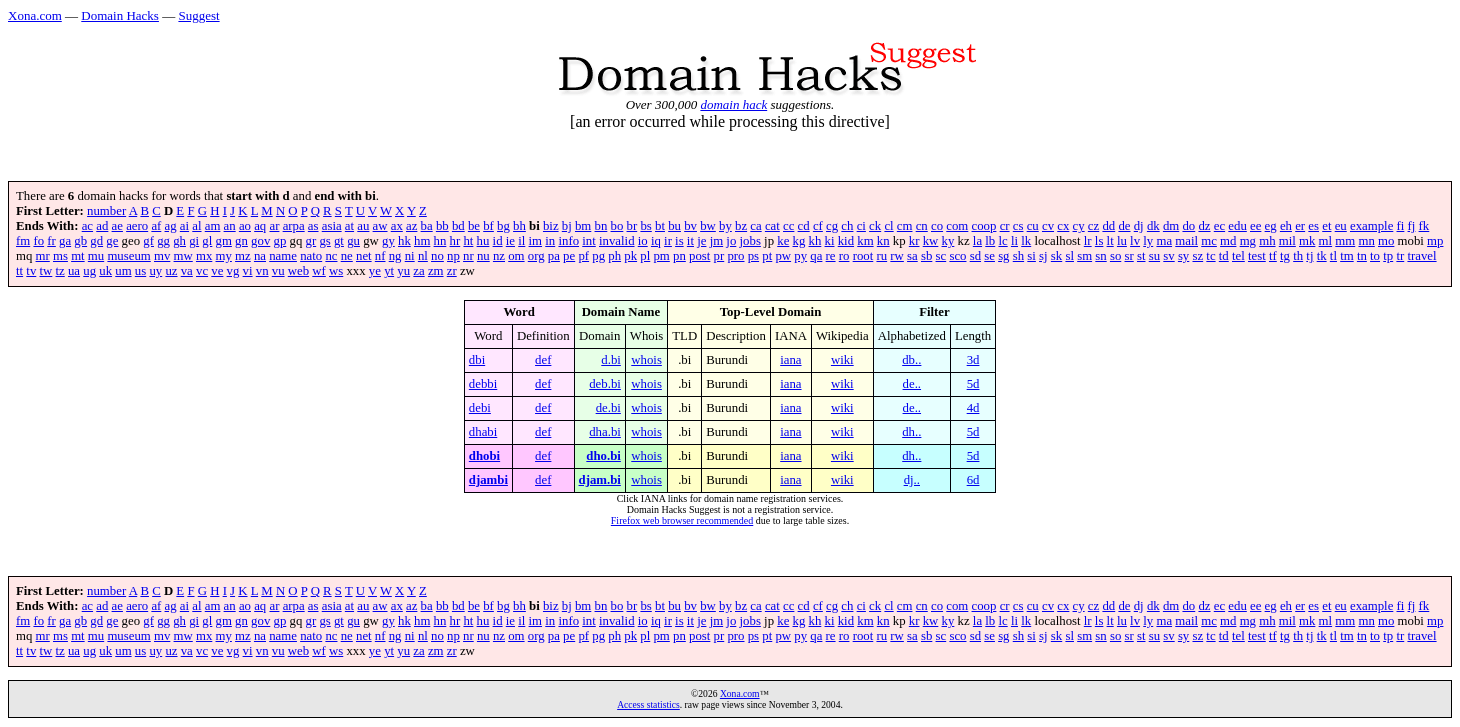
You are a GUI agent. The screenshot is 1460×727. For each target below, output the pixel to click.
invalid (617, 241)
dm (1171, 226)
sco (957, 256)
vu (278, 271)
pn (679, 256)
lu (1122, 241)
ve (217, 271)
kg (799, 241)
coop (984, 226)
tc (1210, 256)
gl (207, 241)
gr (311, 241)
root (863, 256)
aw (380, 226)
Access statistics (648, 704)
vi (248, 271)
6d (973, 480)
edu (1237, 226)
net (364, 256)
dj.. (912, 480)
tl (1333, 256)
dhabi (483, 432)
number (106, 211)
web (298, 271)
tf (1273, 256)
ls (1099, 241)
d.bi (611, 360)
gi (194, 241)
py (800, 256)
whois (646, 360)
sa (912, 256)
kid (846, 241)
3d (973, 360)
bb (442, 226)
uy (155, 271)
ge (112, 241)
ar (274, 226)
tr (1400, 256)
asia (332, 226)
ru (881, 256)
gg (163, 241)
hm (422, 241)
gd (96, 241)
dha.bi (605, 432)
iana (790, 360)
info (568, 241)
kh (815, 241)
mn (1366, 241)
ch (847, 226)
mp (1435, 241)
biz (551, 226)
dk (1153, 226)
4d (973, 408)
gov (260, 241)
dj (1139, 226)
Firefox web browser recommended (682, 520)
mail (1186, 241)
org (536, 256)
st (1141, 256)
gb (80, 241)
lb (990, 241)
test (1257, 256)
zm (436, 271)
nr (468, 256)
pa (554, 256)
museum (128, 256)
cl (888, 226)
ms (60, 256)
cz (1093, 226)
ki (830, 241)
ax (397, 226)
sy (1183, 256)
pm (661, 256)
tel (1238, 256)
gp (280, 241)
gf (148, 241)
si (1031, 256)
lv (1135, 241)
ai (184, 226)
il (521, 241)
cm (905, 226)
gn (241, 241)
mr (43, 256)
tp (1388, 256)
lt (1110, 241)
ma (1164, 241)
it (690, 241)
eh (1286, 226)
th (1298, 256)
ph (614, 256)
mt (78, 256)
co (937, 226)
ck (875, 226)
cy (1079, 226)
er (1300, 226)
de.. (912, 384)
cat (772, 226)
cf (818, 226)
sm (1084, 256)
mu (96, 256)
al (196, 226)
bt (660, 226)
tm (1347, 256)
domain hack (733, 104)
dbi (477, 360)
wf (319, 271)
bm (583, 226)
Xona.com (35, 15)
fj (1412, 226)
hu (483, 241)
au (363, 226)
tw (46, 271)
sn (1100, 256)
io (643, 241)
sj (1043, 256)
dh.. (911, 432)
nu (483, 256)
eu (1341, 226)
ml (1326, 241)
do (1188, 226)
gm (224, 241)
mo (1386, 241)
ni (410, 256)
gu (353, 241)
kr (914, 241)
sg (1003, 256)
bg (503, 226)
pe (569, 256)
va (187, 271)
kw (931, 241)
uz (171, 271)
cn (922, 226)
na (260, 256)
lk (1026, 241)
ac (87, 226)
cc (788, 226)
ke (783, 241)
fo (38, 241)
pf (583, 256)
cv (1048, 226)
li (1014, 241)
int (589, 241)
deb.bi (605, 384)
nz (499, 256)
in (550, 241)
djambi (488, 480)
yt (389, 271)
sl (1069, 256)
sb (926, 256)
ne (347, 256)
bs (645, 226)
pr (719, 256)
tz (60, 271)
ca (755, 226)
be (474, 226)
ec (1219, 226)
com (957, 226)
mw (183, 256)
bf (488, 226)
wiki (842, 360)
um (123, 271)
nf (380, 256)
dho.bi (603, 456)
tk (1322, 256)
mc (1209, 241)
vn (262, 271)
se (989, 256)
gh (179, 241)
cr (1005, 226)
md (1228, 241)
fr (51, 241)
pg (598, 256)
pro (735, 256)
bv (690, 226)
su (1154, 256)
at (349, 226)
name (283, 256)
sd (975, 256)
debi (480, 408)
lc (1002, 241)
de (1124, 226)
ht (468, 241)
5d (973, 384)
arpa (294, 226)
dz (1204, 226)
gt (339, 241)
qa (816, 256)
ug (89, 271)
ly (1148, 241)
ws (336, 271)
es (1313, 226)
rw (897, 256)
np (453, 256)
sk (1056, 256)
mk (1307, 241)
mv (162, 256)
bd (458, 226)
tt (19, 271)
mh (1267, 241)
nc (331, 256)
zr (452, 271)
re (831, 256)
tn (1362, 256)
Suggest (198, 15)
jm (717, 241)
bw (708, 226)
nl (423, 256)
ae (117, 226)
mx (204, 256)
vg (233, 271)
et (1326, 226)
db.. (911, 360)
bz (741, 226)
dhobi (484, 456)
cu (1033, 226)
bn (601, 226)
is (679, 241)
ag (171, 226)
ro (844, 256)
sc (941, 256)
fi (1401, 226)
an (230, 226)
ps (753, 256)
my (224, 256)
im (536, 241)
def (543, 360)
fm (23, 241)
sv (1168, 256)
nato (311, 256)
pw (783, 256)
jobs (750, 241)
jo (731, 241)
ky (948, 241)
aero (137, 226)
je (701, 241)
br (632, 226)
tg (1285, 256)
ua (74, 271)
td (1224, 256)
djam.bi (600, 480)
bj (567, 226)
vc (202, 271)
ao (245, 226)
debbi (483, 384)
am (213, 226)
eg (1271, 226)
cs (1018, 226)
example (1371, 226)
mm (1345, 241)
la (977, 241)
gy (388, 241)
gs (324, 241)
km (865, 241)
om (516, 256)
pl (645, 256)
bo (617, 226)
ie (510, 241)
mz (243, 256)
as (313, 226)
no (437, 256)
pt (767, 256)
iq (656, 241)
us (140, 271)
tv (31, 271)
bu (674, 226)
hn (440, 241)
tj (1309, 256)
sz (1197, 256)
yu (403, 271)
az (411, 226)
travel (1421, 256)
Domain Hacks (120, 15)
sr (1129, 256)
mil (1287, 241)
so (1115, 256)
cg (832, 226)
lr (1088, 241)
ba (427, 226)
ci (861, 226)
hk (404, 241)
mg (1248, 241)
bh (519, 226)
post (699, 256)
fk (1424, 226)
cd (804, 226)
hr (455, 241)
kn (883, 241)
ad (102, 226)
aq (260, 226)
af (156, 226)
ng (395, 256)
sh (1018, 256)
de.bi (608, 408)
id (498, 241)
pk (630, 256)
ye (375, 271)
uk (105, 271)
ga (65, 241)
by (725, 226)
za (418, 271)
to (1375, 256)
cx (1063, 226)
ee (1255, 226)
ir (668, 241)
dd (1108, 226)
